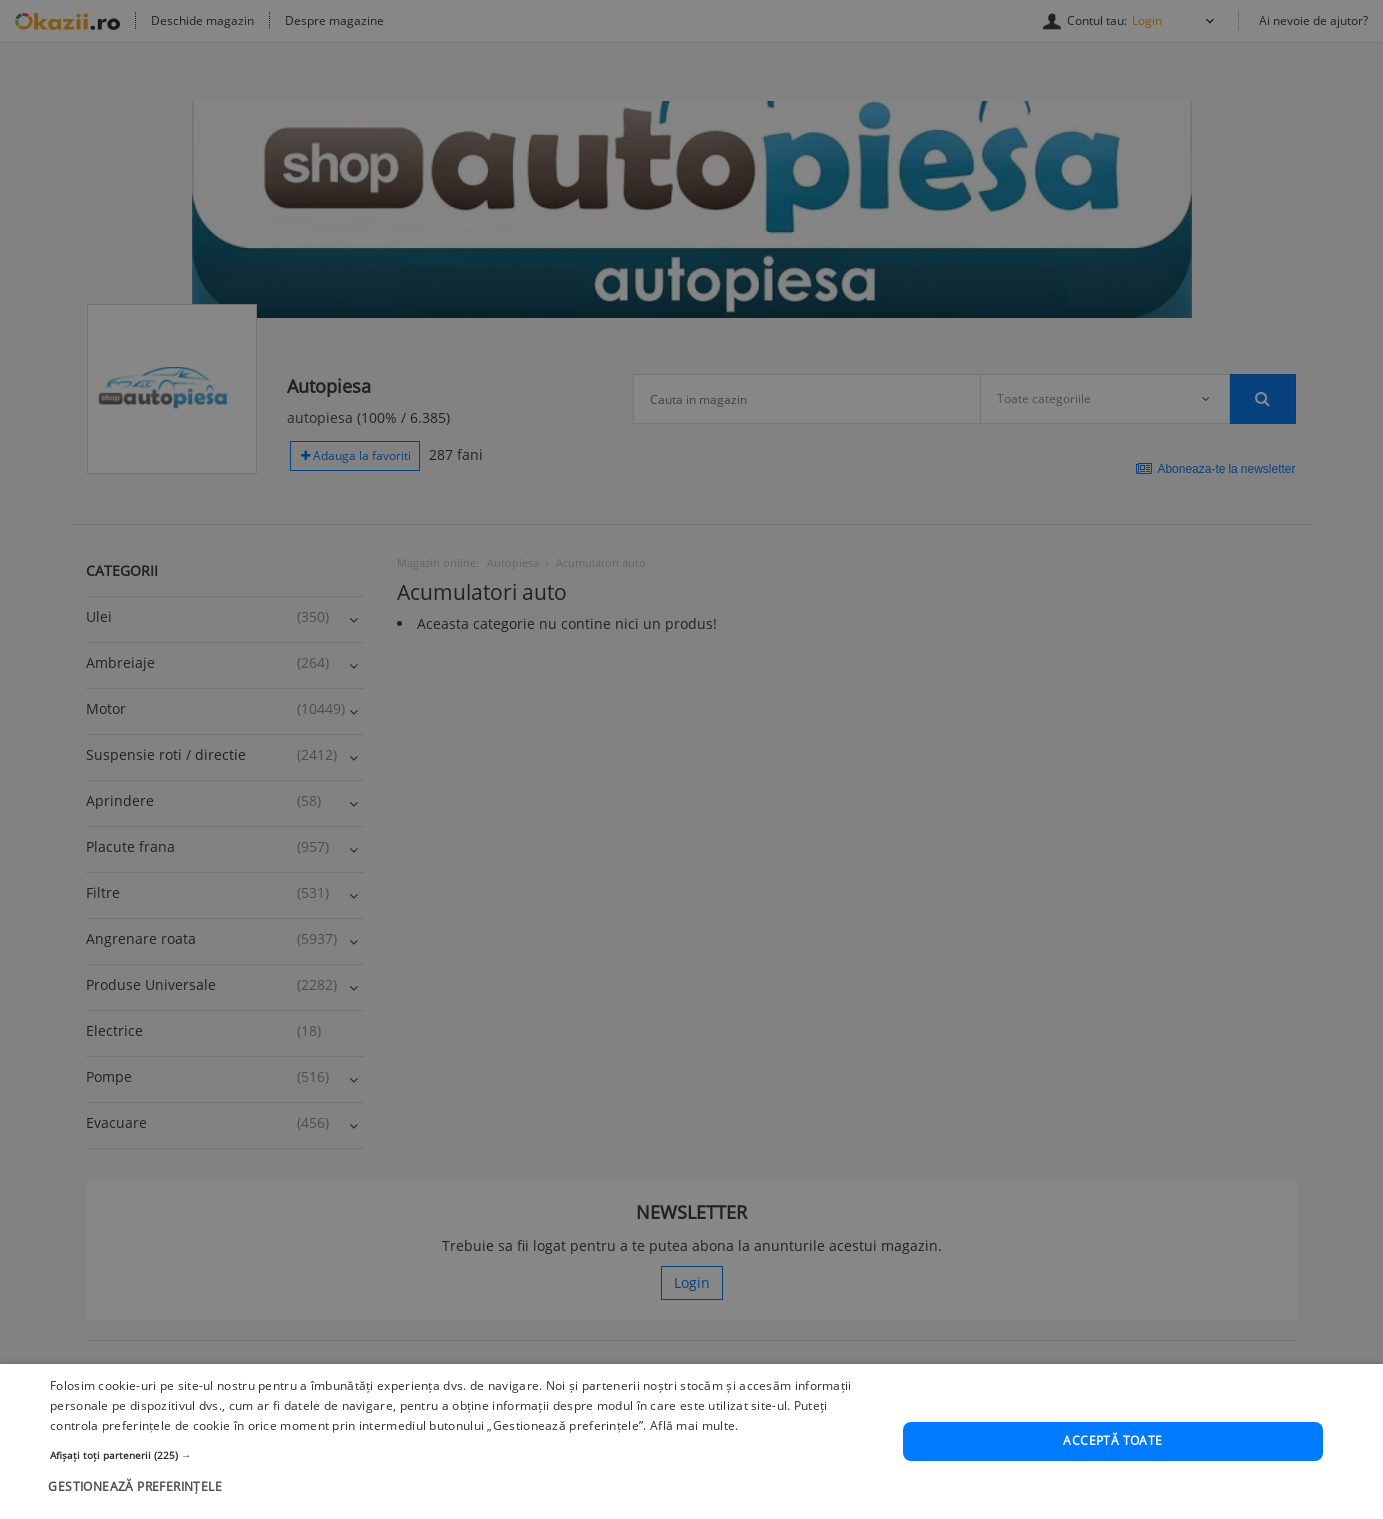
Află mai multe (692, 1425)
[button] (463, 1455)
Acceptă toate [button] (1112, 1441)
